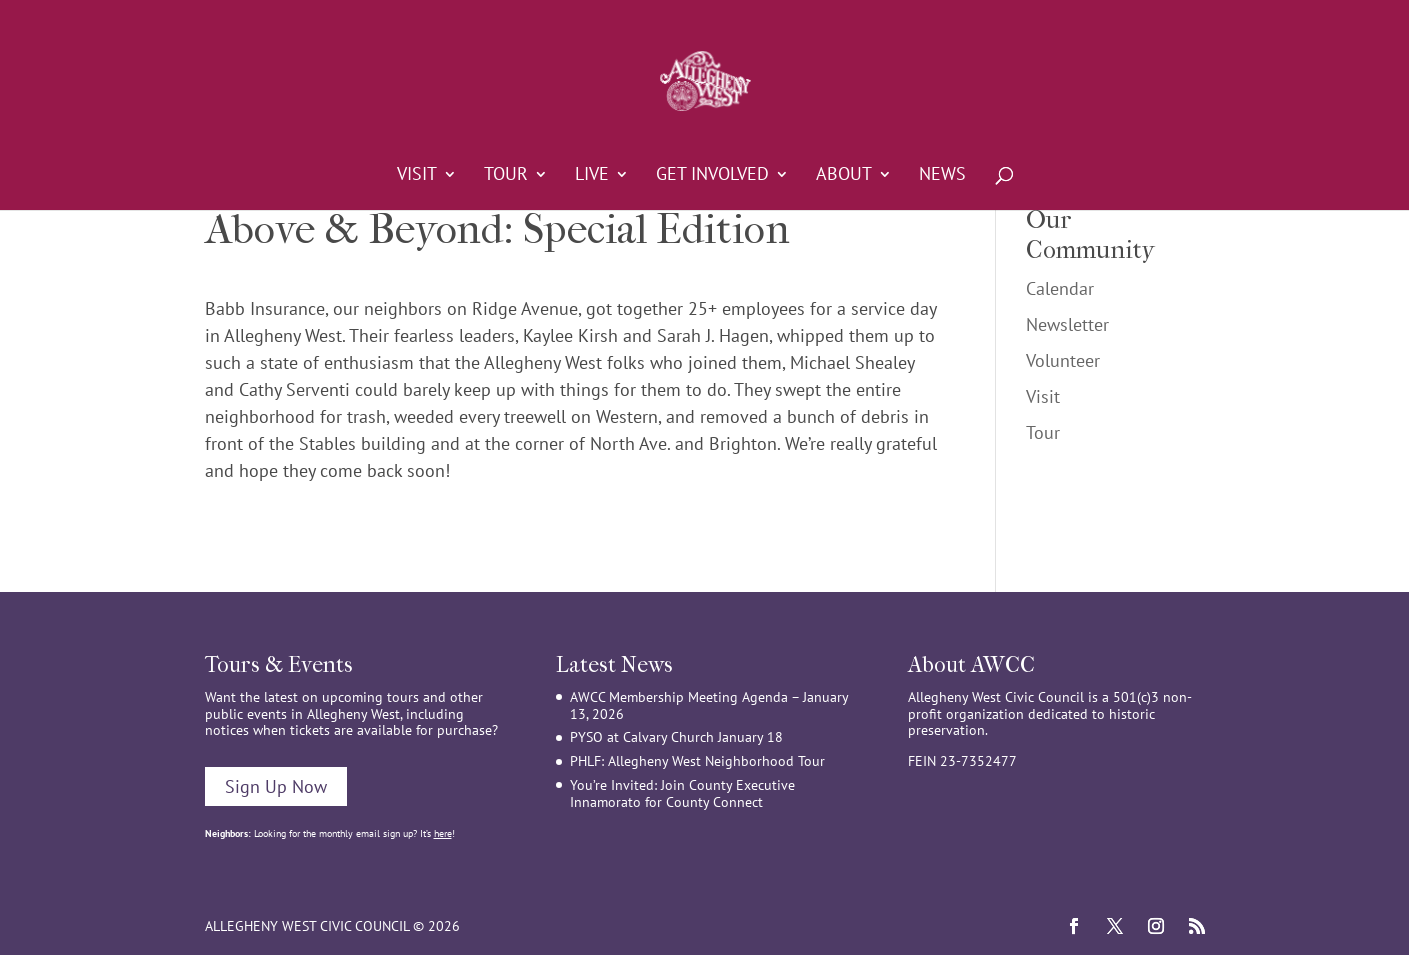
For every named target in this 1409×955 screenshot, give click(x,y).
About (844, 176)
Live (592, 176)
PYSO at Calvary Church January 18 (676, 737)
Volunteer (1063, 360)
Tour (506, 176)
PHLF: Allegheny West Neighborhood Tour (697, 761)
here (443, 833)
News (942, 176)
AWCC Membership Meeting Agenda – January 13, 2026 (709, 705)
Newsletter (1067, 324)
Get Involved (712, 176)
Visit (417, 176)
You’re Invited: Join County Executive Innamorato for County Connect (682, 793)
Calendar (1060, 288)
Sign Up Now (276, 786)
